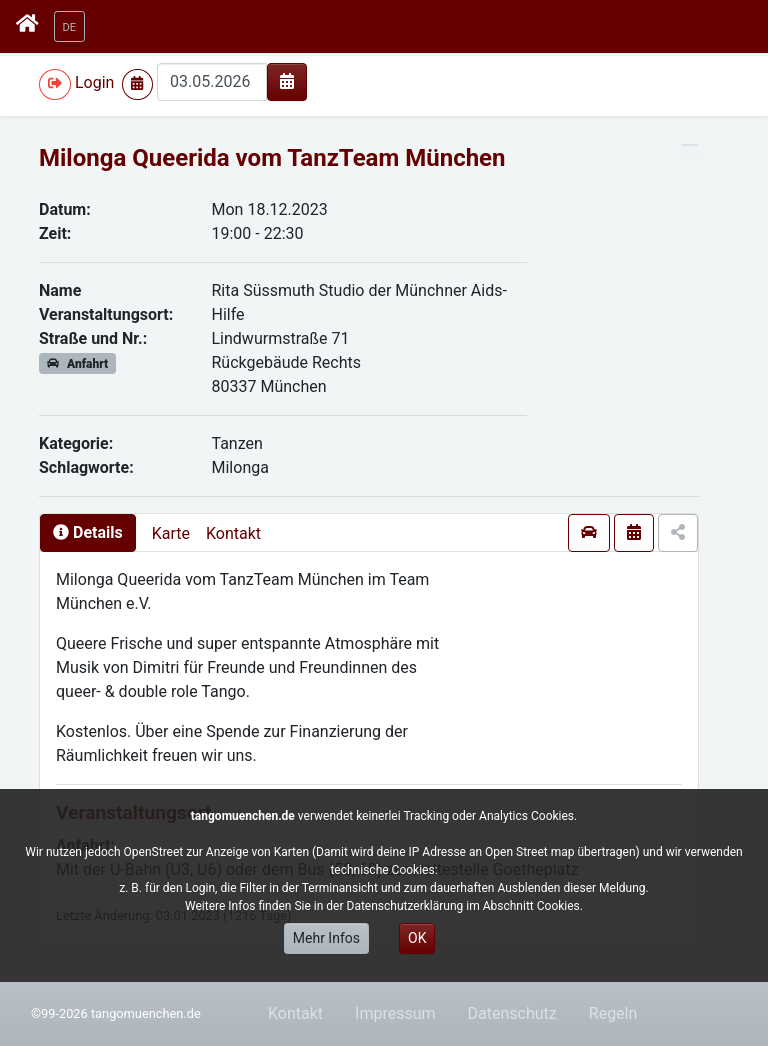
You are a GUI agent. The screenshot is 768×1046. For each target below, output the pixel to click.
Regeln (613, 1013)
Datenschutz (512, 1013)
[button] (70, 26)
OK (417, 938)
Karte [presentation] (171, 533)
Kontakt (233, 533)
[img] (287, 81)
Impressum (395, 1013)
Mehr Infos (326, 938)
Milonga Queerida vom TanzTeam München (272, 158)
